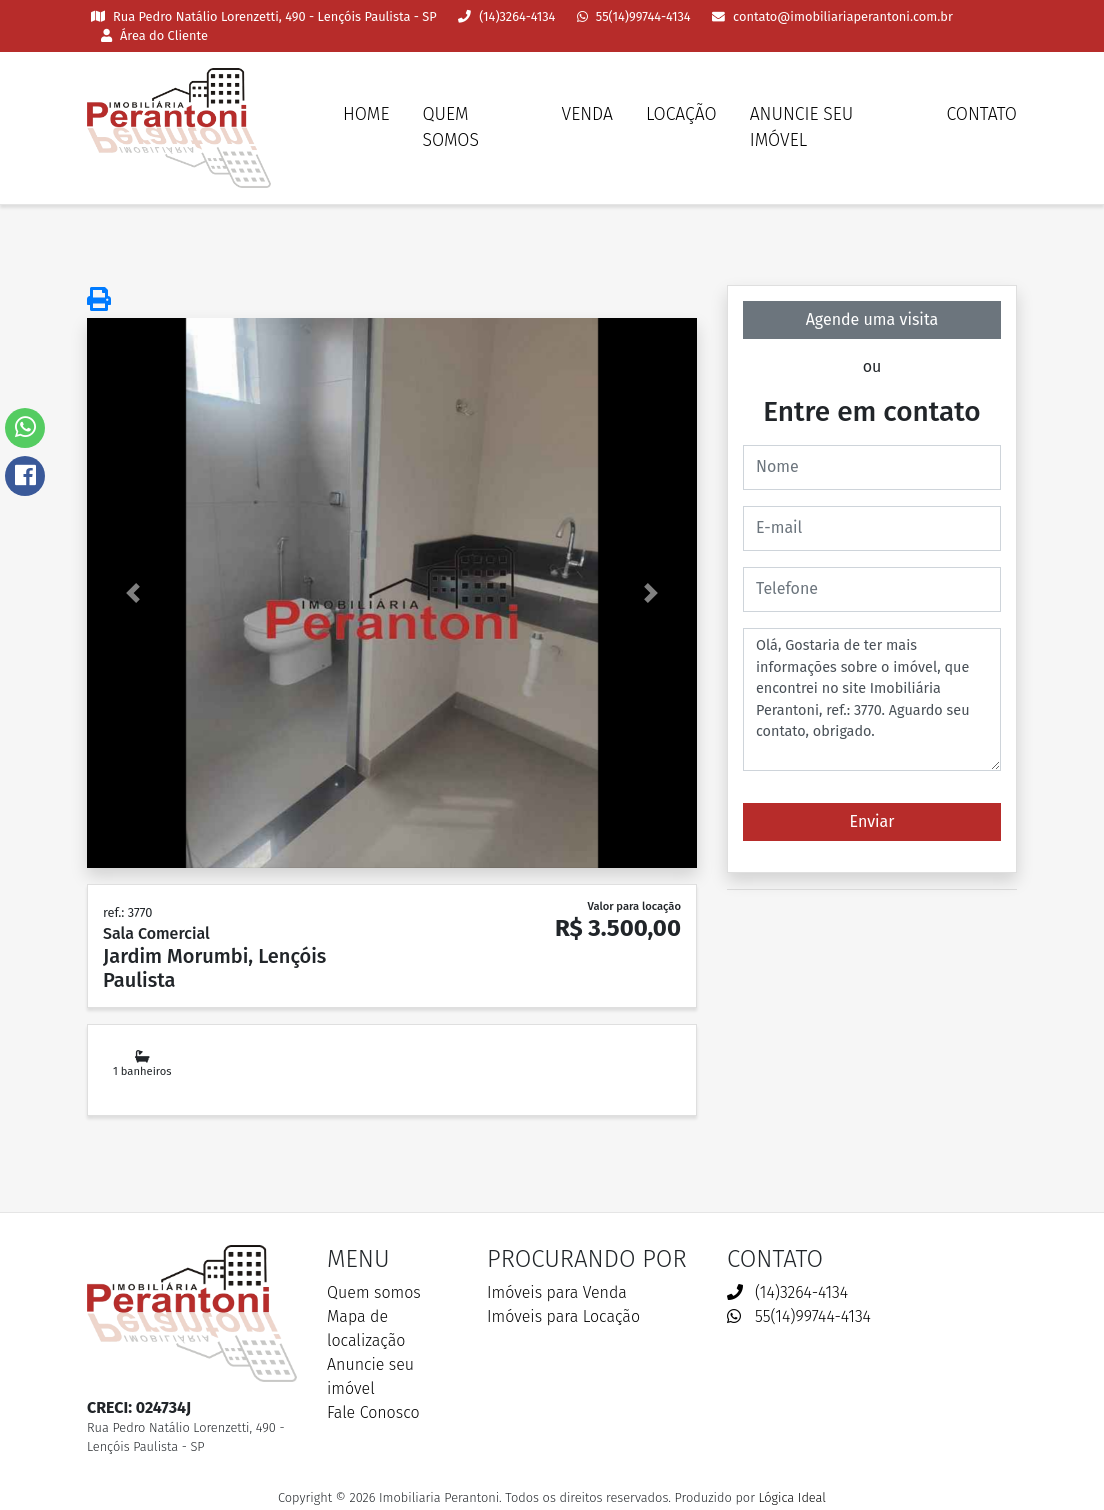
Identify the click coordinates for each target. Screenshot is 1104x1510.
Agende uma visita (872, 319)
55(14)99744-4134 (634, 16)
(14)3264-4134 (506, 16)
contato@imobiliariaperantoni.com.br (832, 16)
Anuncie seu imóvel (802, 127)
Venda (587, 114)
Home (366, 114)
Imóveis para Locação (563, 1316)
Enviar (872, 821)
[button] (132, 593)
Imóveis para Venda (557, 1292)
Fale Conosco (373, 1412)
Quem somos (450, 127)
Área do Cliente (154, 35)
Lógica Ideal (791, 1497)
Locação (681, 114)
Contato (982, 114)
